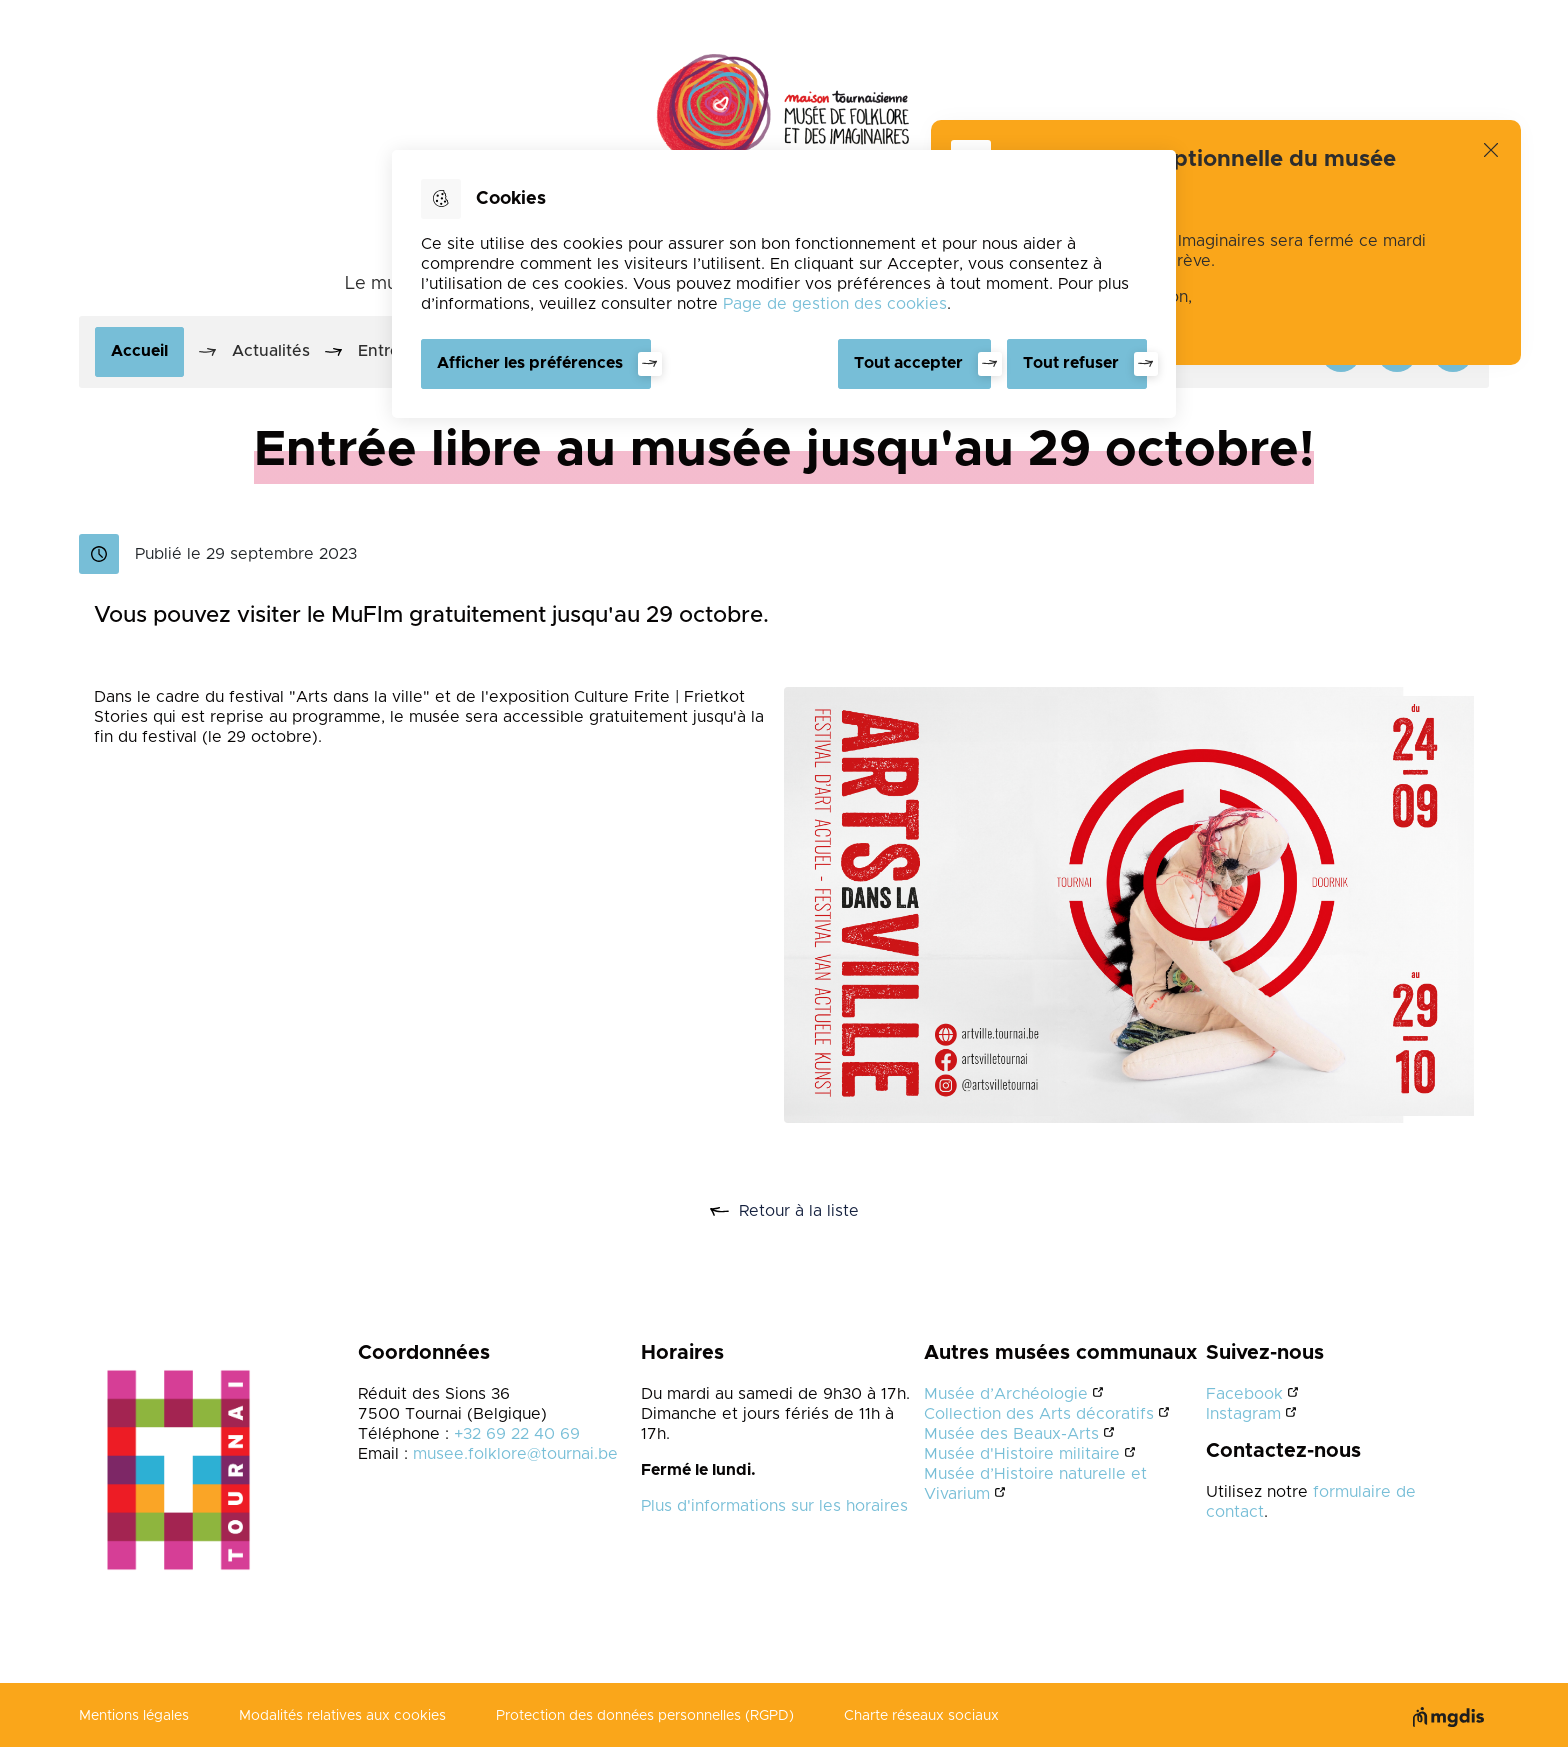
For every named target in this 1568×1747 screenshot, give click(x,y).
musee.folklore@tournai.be (515, 1454)
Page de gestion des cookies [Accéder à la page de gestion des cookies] (835, 304)
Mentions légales (134, 1716)
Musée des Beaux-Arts (1011, 1434)
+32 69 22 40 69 (517, 1434)
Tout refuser (1071, 363)
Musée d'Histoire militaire (1022, 1454)
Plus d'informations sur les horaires (774, 1506)
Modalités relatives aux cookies (342, 1716)
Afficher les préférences (530, 363)
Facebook (1244, 1394)
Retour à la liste (806, 1212)
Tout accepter (908, 363)
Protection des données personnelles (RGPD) (645, 1716)
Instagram (1243, 1414)
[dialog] (784, 284)
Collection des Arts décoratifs (1039, 1414)
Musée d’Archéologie (1006, 1394)
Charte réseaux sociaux (921, 1716)
